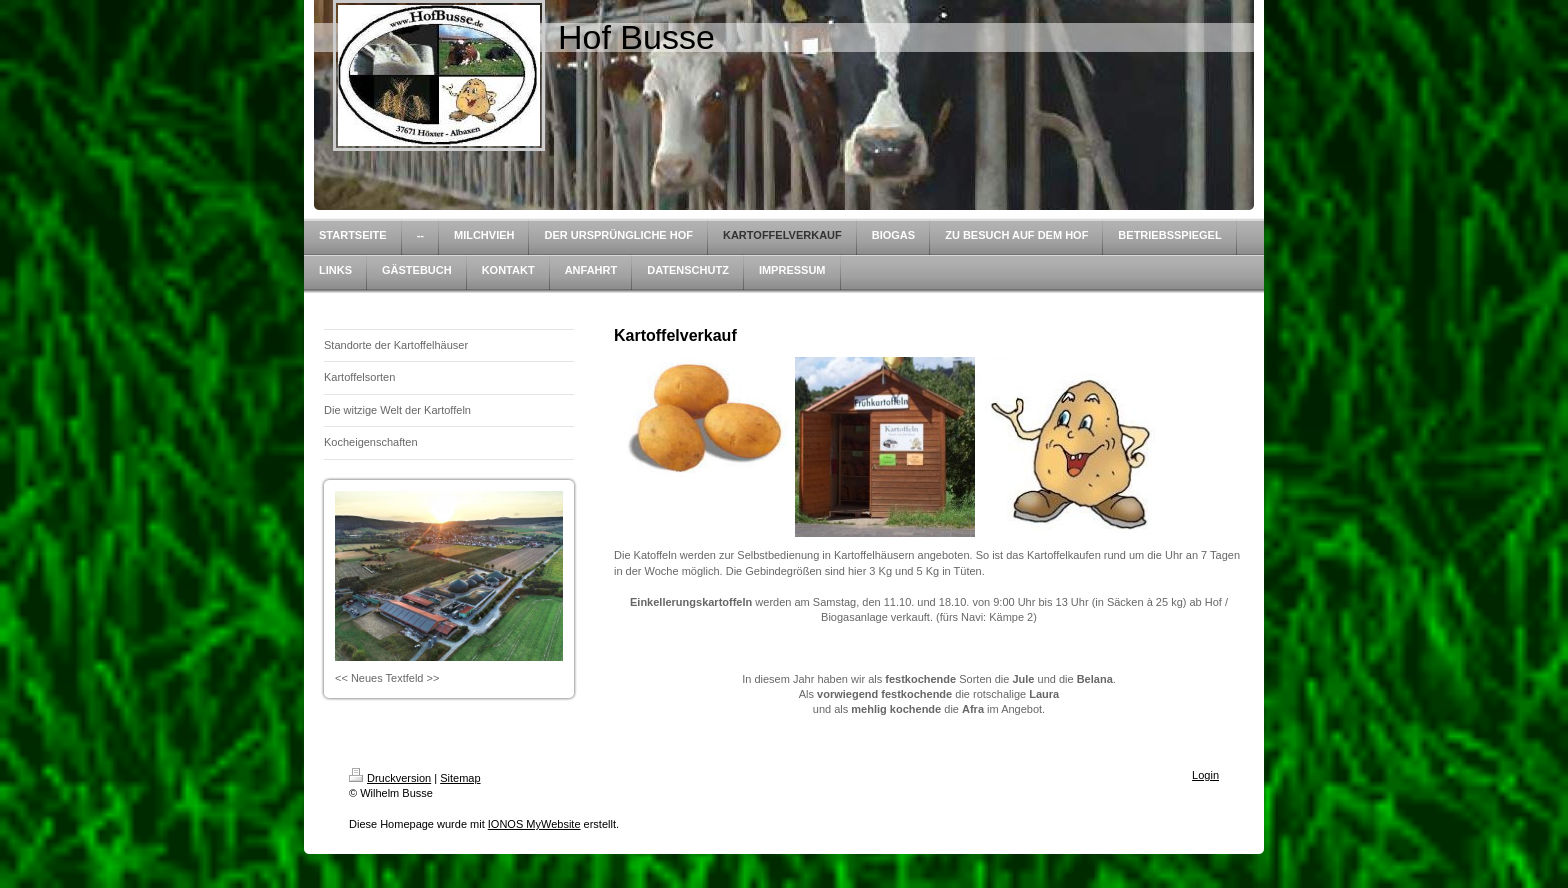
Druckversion (390, 778)
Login (1205, 775)
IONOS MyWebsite (534, 824)
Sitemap (460, 778)
